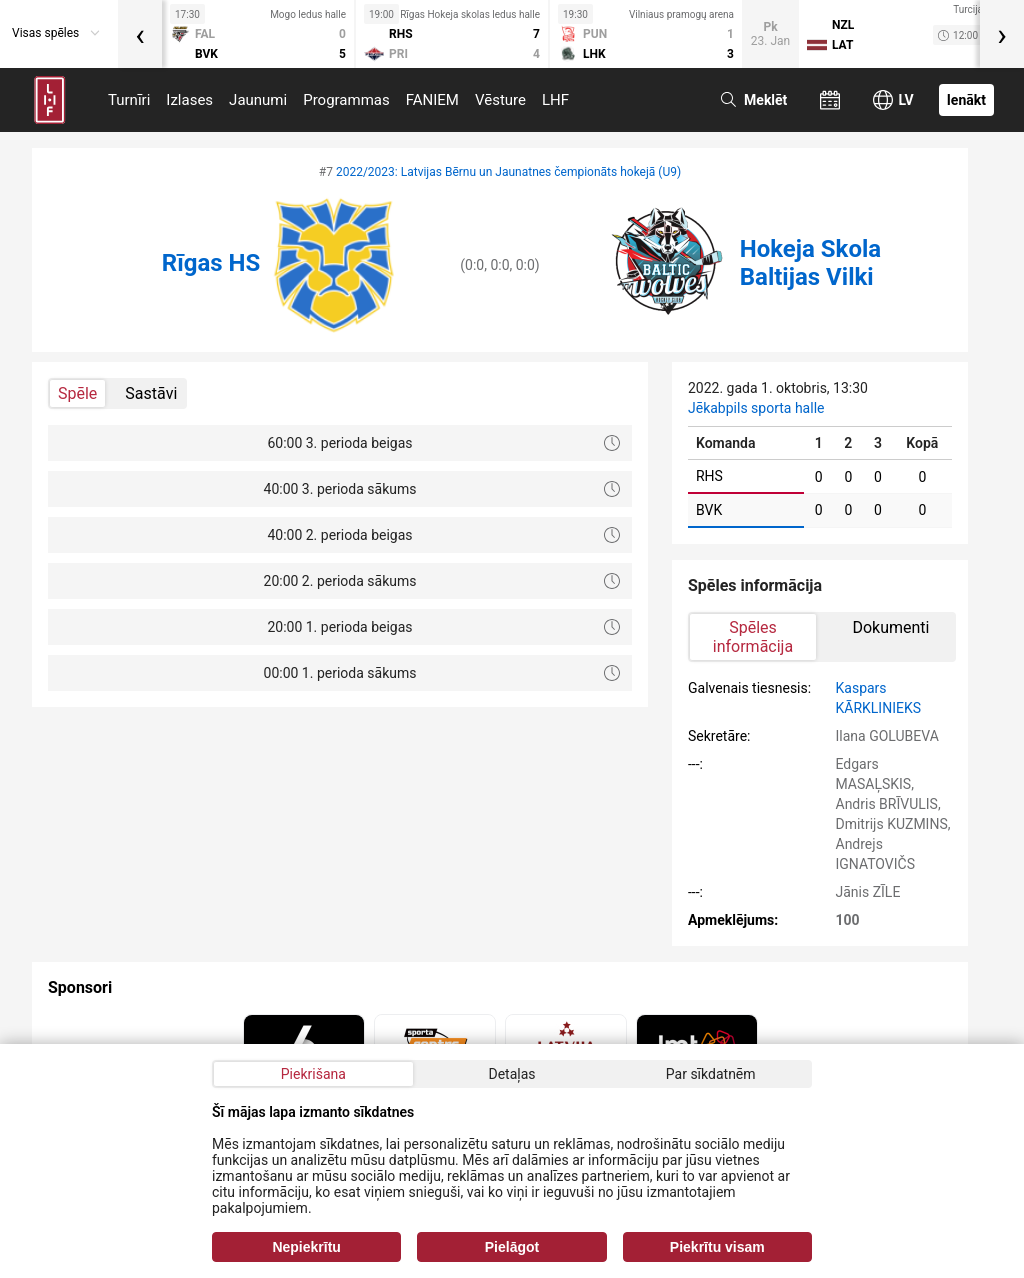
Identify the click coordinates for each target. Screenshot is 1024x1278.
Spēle (77, 393)
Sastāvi (151, 393)
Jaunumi (258, 100)
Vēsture (500, 100)
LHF (555, 100)
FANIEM (432, 100)
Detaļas (511, 1074)
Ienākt (966, 100)
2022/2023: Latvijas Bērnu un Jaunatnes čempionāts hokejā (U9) (508, 172)
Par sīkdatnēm (711, 1074)
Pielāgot (512, 1247)
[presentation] (140, 34)
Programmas (346, 100)
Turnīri (129, 100)
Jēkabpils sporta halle (756, 408)
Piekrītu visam (717, 1247)
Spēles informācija (753, 637)
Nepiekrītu (306, 1247)
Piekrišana (313, 1074)
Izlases (189, 100)
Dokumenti (890, 627)
